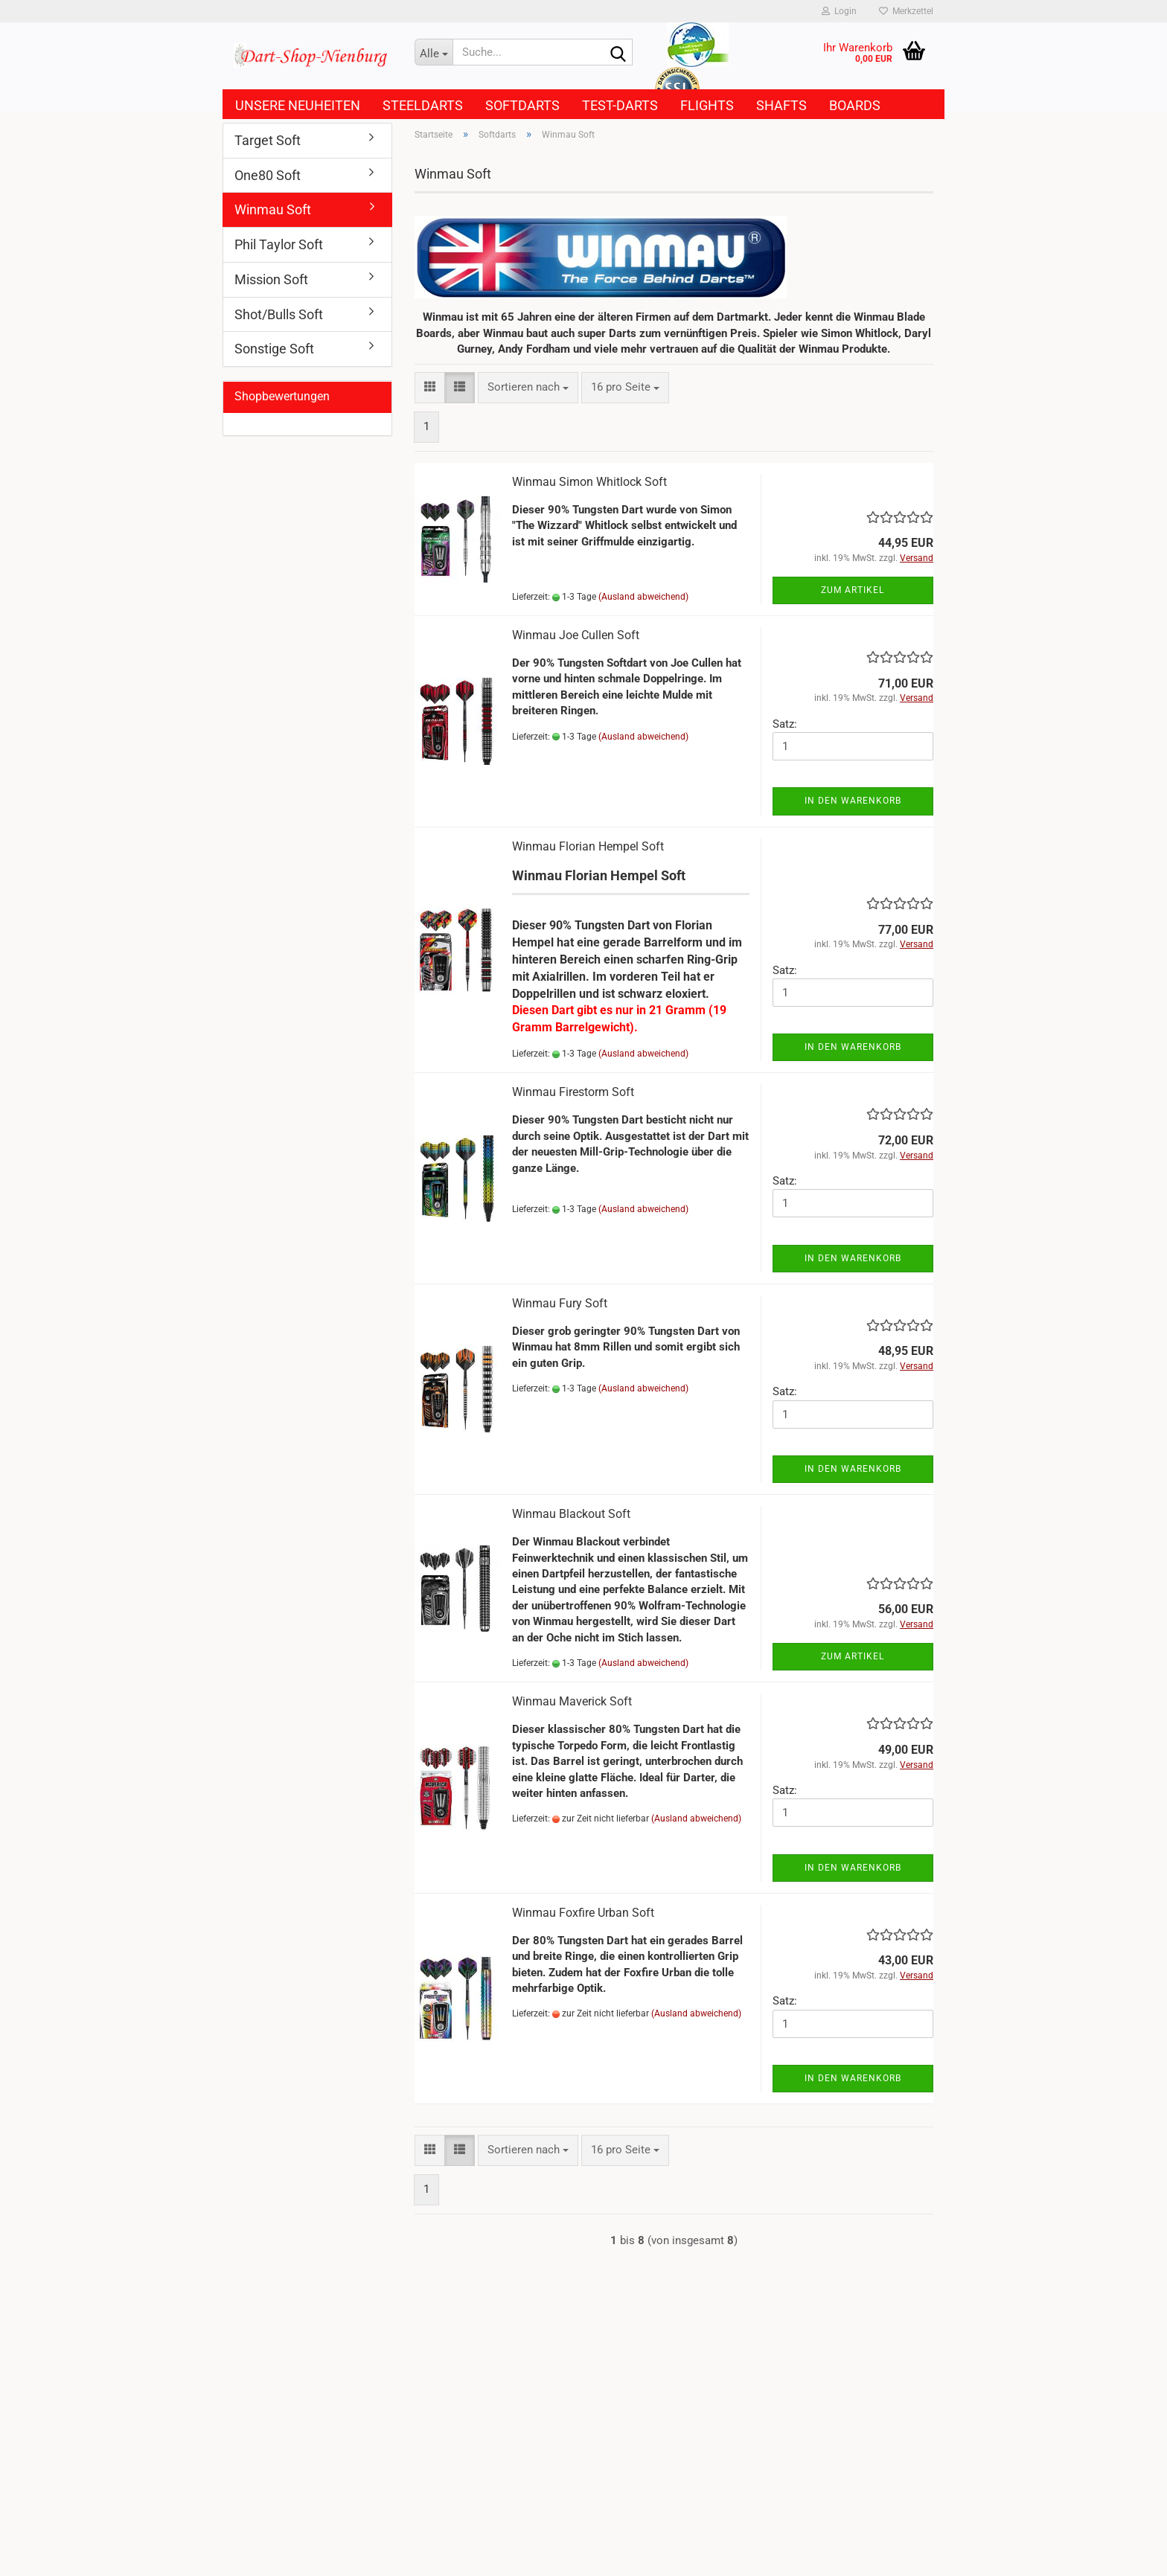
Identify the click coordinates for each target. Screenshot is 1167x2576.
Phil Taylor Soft (278, 244)
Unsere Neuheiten (297, 105)
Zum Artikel (852, 590)
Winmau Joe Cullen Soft (575, 635)
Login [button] (839, 11)
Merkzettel (906, 11)
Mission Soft (271, 279)
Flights (707, 105)
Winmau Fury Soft (559, 1303)
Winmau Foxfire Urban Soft (583, 1913)
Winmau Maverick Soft (572, 1701)
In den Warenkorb (853, 800)
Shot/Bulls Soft (278, 314)
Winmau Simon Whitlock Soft (589, 482)
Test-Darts (620, 105)
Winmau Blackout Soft (571, 1514)
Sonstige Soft (274, 348)
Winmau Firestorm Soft (573, 1092)
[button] (430, 387)
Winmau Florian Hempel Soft (588, 846)
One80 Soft (267, 175)
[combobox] (528, 387)
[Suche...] (434, 52)
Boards (854, 105)
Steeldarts (423, 105)
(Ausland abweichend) (643, 597)
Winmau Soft (272, 209)
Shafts (781, 105)
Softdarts (522, 105)
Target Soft (267, 140)
